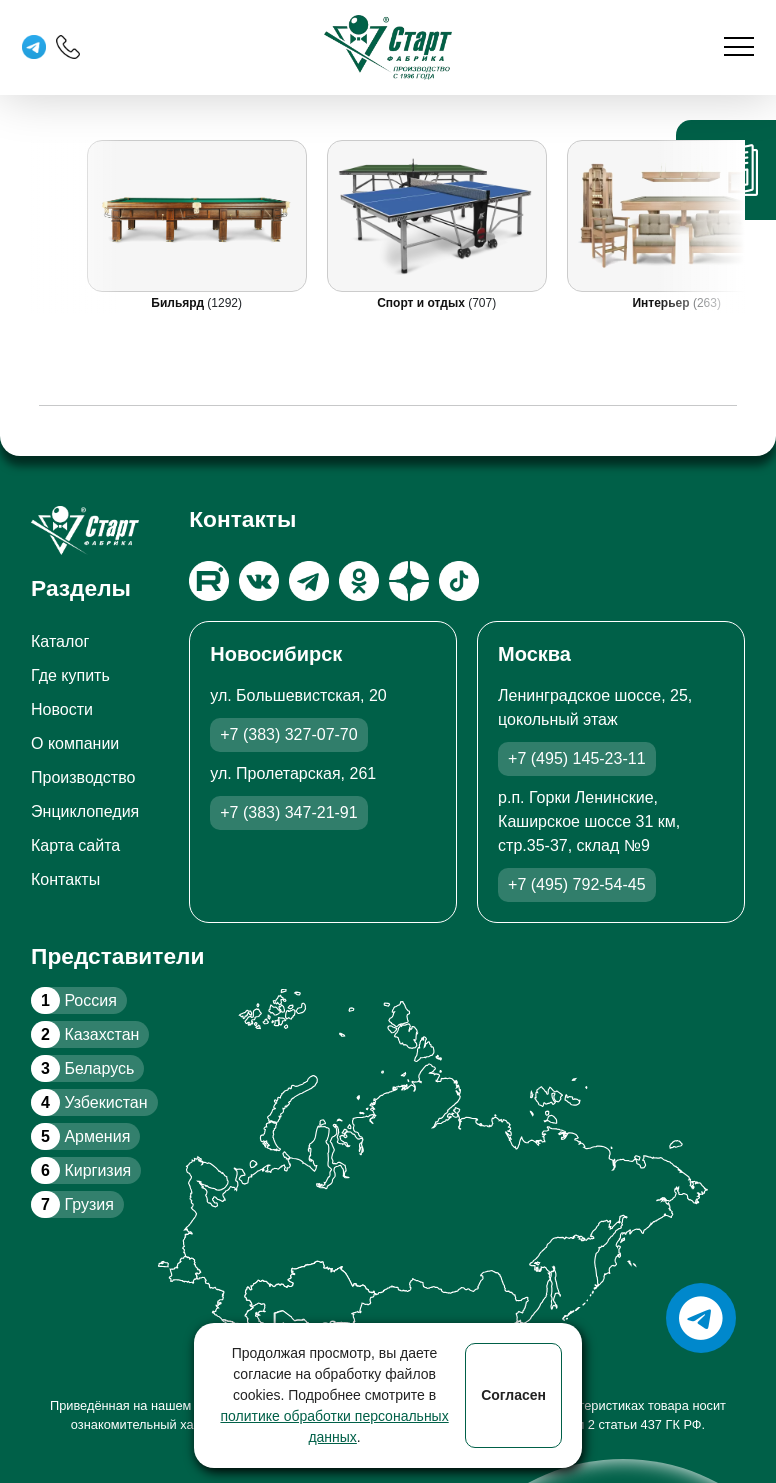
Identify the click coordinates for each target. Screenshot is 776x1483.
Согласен (513, 1395)
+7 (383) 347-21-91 (288, 812)
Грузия (72, 1204)
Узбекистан (89, 1102)
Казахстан (85, 1034)
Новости (62, 709)
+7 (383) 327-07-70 (288, 734)
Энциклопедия (85, 811)
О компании (75, 743)
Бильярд (179, 303)
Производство (83, 777)
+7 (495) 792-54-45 (576, 884)
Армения (80, 1136)
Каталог (60, 641)
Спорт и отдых (422, 303)
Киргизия (81, 1170)
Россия (74, 1000)
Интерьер (662, 303)
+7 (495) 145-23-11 (576, 758)
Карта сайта (75, 845)
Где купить (70, 675)
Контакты (65, 879)
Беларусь (82, 1068)
